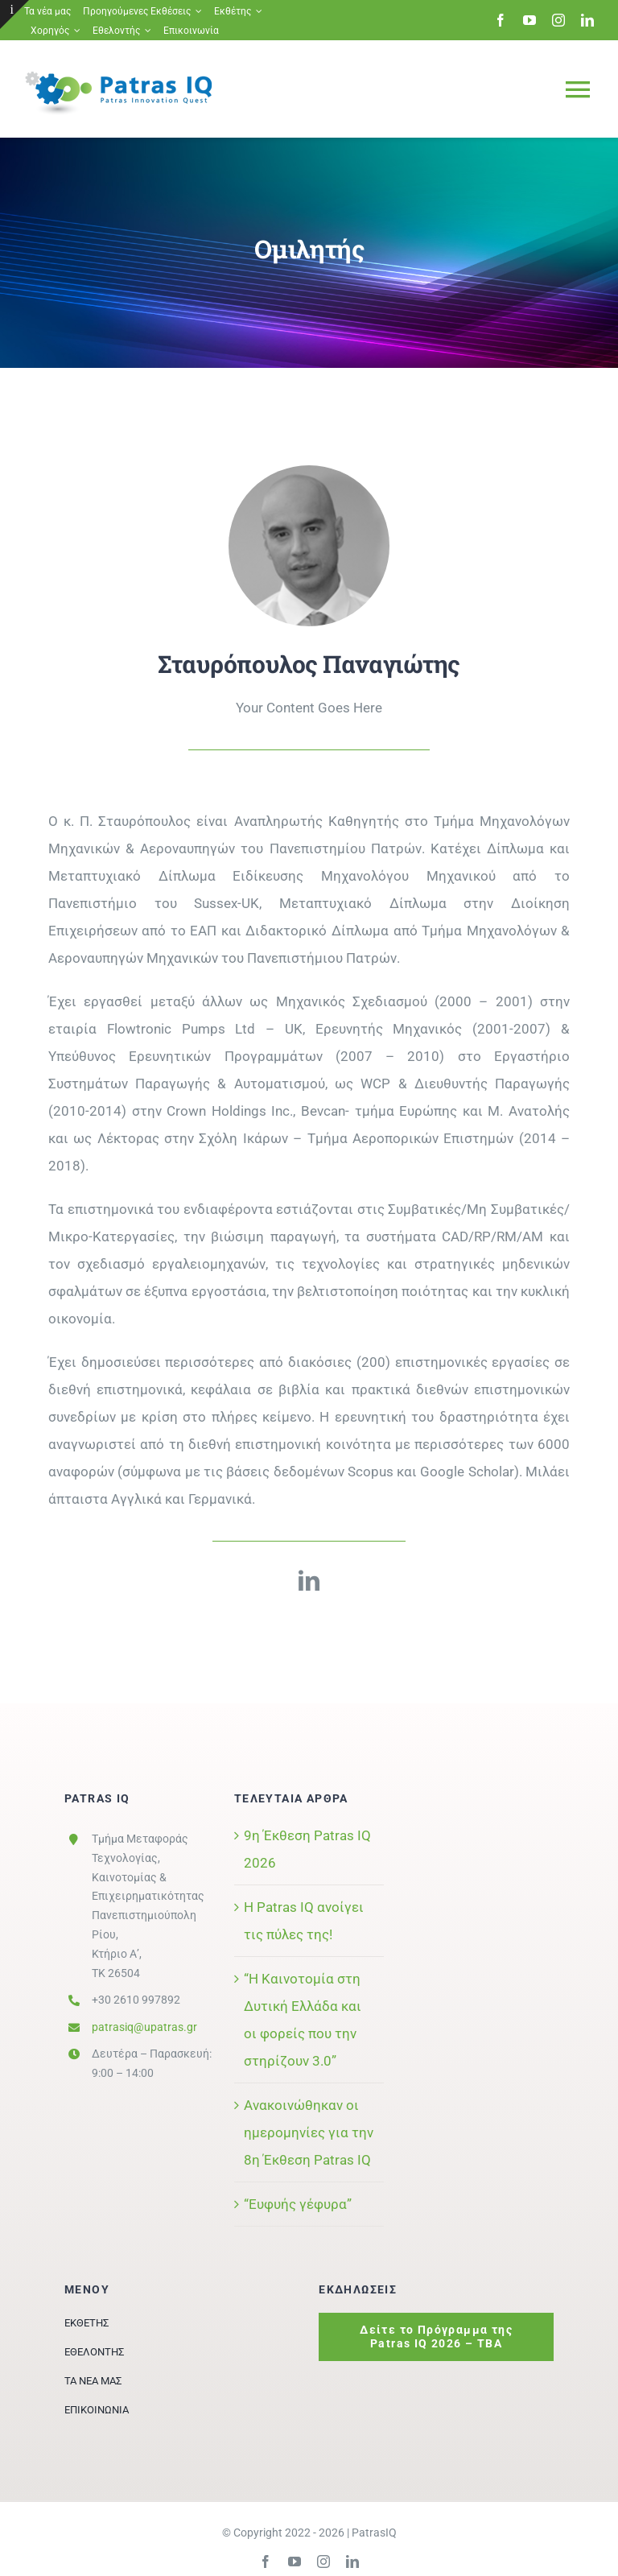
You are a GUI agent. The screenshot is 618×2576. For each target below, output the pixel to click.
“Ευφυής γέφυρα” (298, 2204)
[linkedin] (587, 20)
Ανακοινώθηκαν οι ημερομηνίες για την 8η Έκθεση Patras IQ (308, 2132)
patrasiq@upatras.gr (144, 2027)
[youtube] (529, 20)
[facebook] (500, 20)
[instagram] (558, 20)
